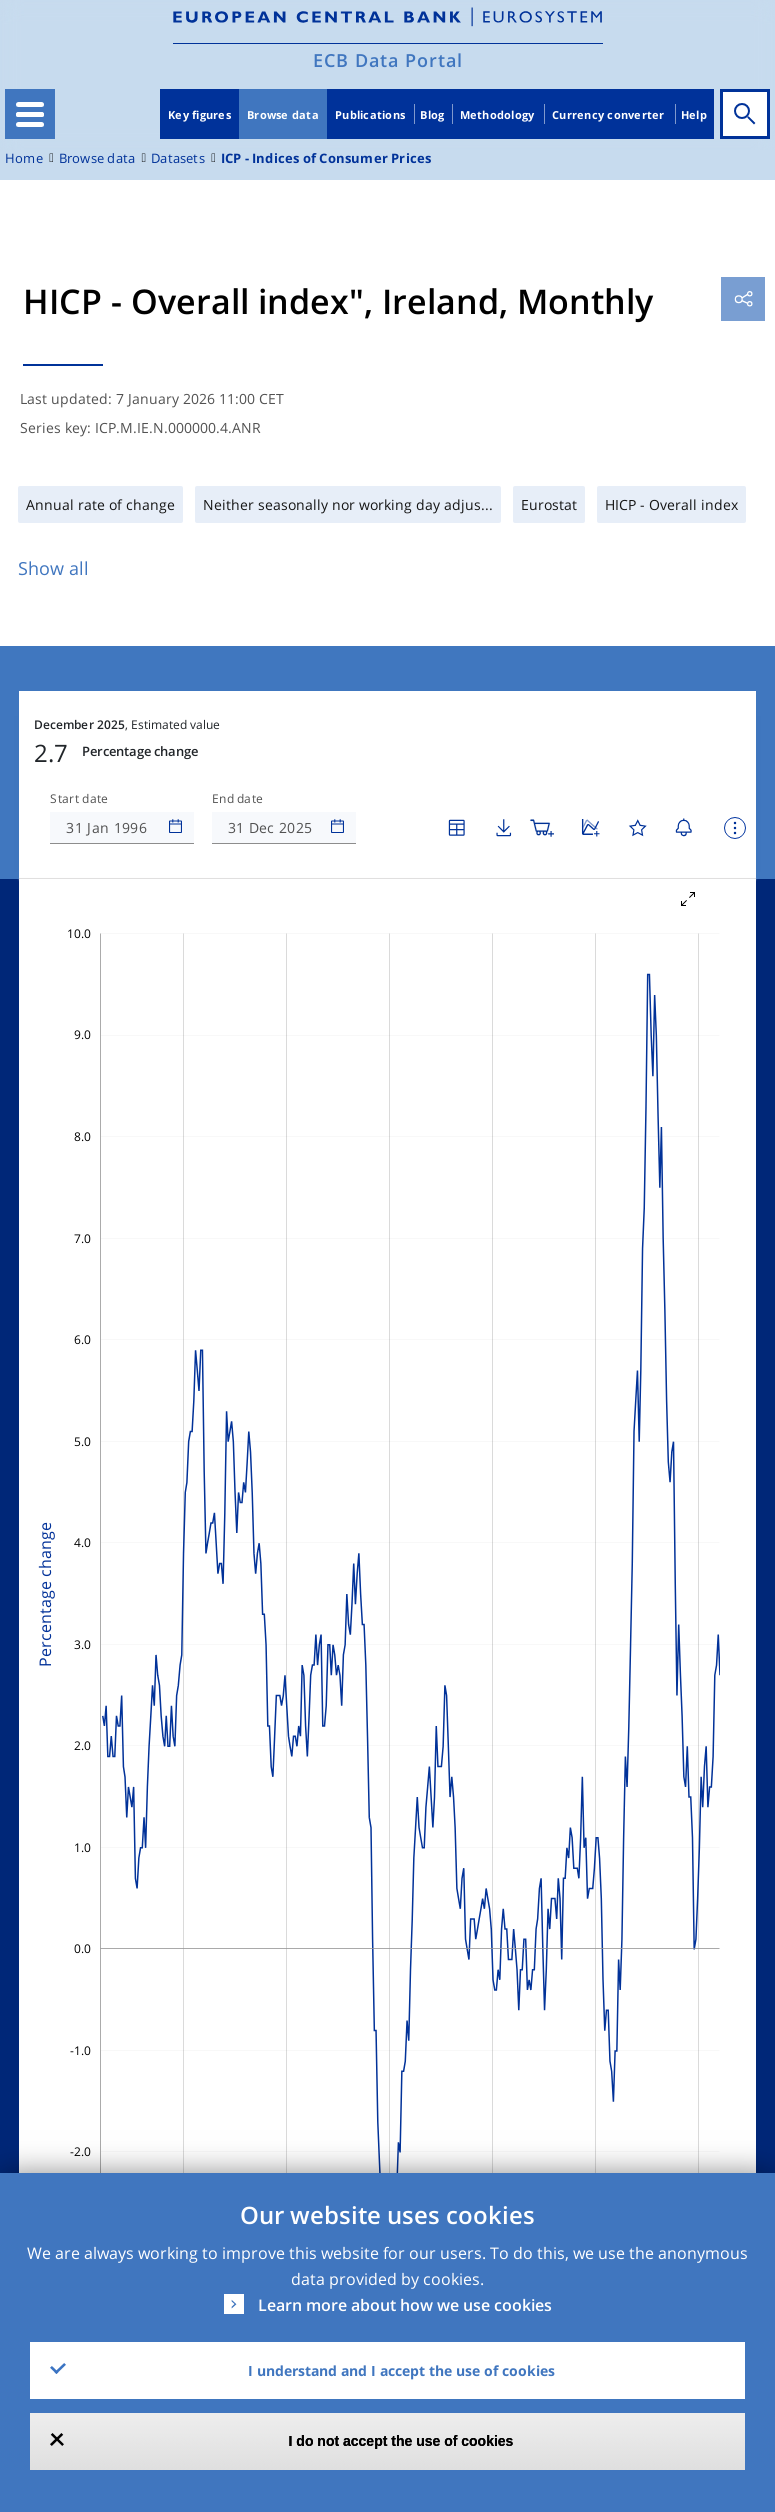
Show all (53, 568)
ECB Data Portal (388, 60)
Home (24, 158)
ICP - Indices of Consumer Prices (326, 158)
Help (694, 114)
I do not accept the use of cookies (401, 2441)
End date (238, 799)
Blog (432, 114)
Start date (79, 799)
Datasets (178, 158)
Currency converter (608, 114)
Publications (370, 114)
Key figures (199, 114)
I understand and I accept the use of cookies (401, 2370)
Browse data (283, 114)
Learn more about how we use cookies (405, 2305)
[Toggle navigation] (30, 114)
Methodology (497, 114)
